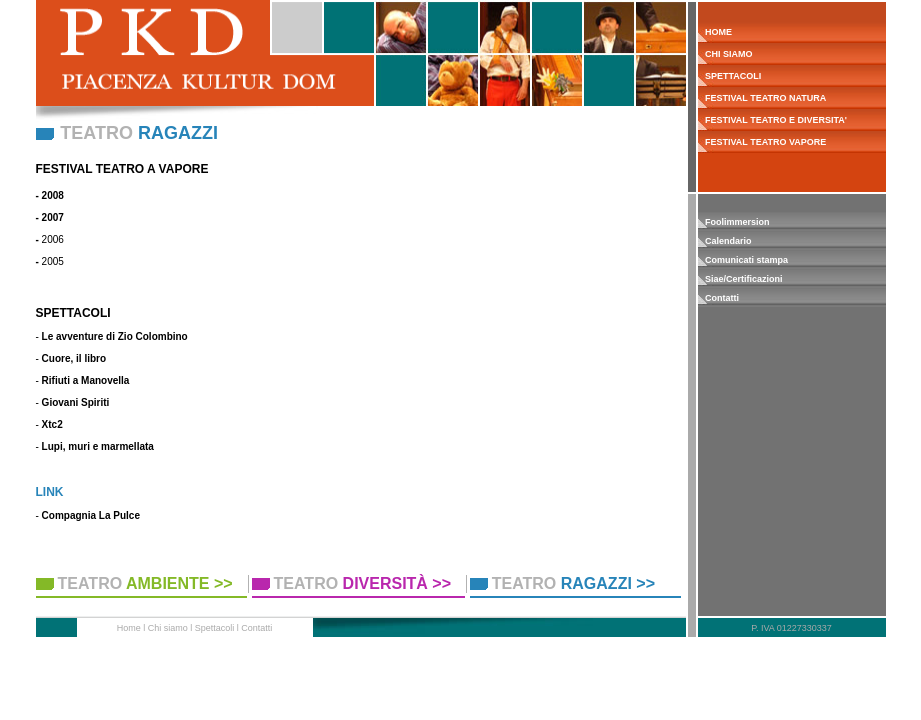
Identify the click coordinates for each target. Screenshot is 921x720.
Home (129, 628)
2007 (53, 217)
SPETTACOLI (730, 76)
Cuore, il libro (74, 358)
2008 (53, 195)
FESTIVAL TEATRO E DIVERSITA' (772, 120)
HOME (715, 32)
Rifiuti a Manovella (86, 380)
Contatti (722, 298)
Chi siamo (168, 628)
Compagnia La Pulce (91, 515)
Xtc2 (52, 424)
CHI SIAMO (725, 54)
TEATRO (145, 583)
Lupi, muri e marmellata (98, 446)
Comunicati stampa (746, 260)
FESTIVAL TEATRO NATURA (762, 98)
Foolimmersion (737, 222)
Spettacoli (215, 628)
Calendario (728, 241)
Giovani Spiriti (76, 402)
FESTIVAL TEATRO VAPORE (762, 142)
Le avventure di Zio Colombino (115, 336)
